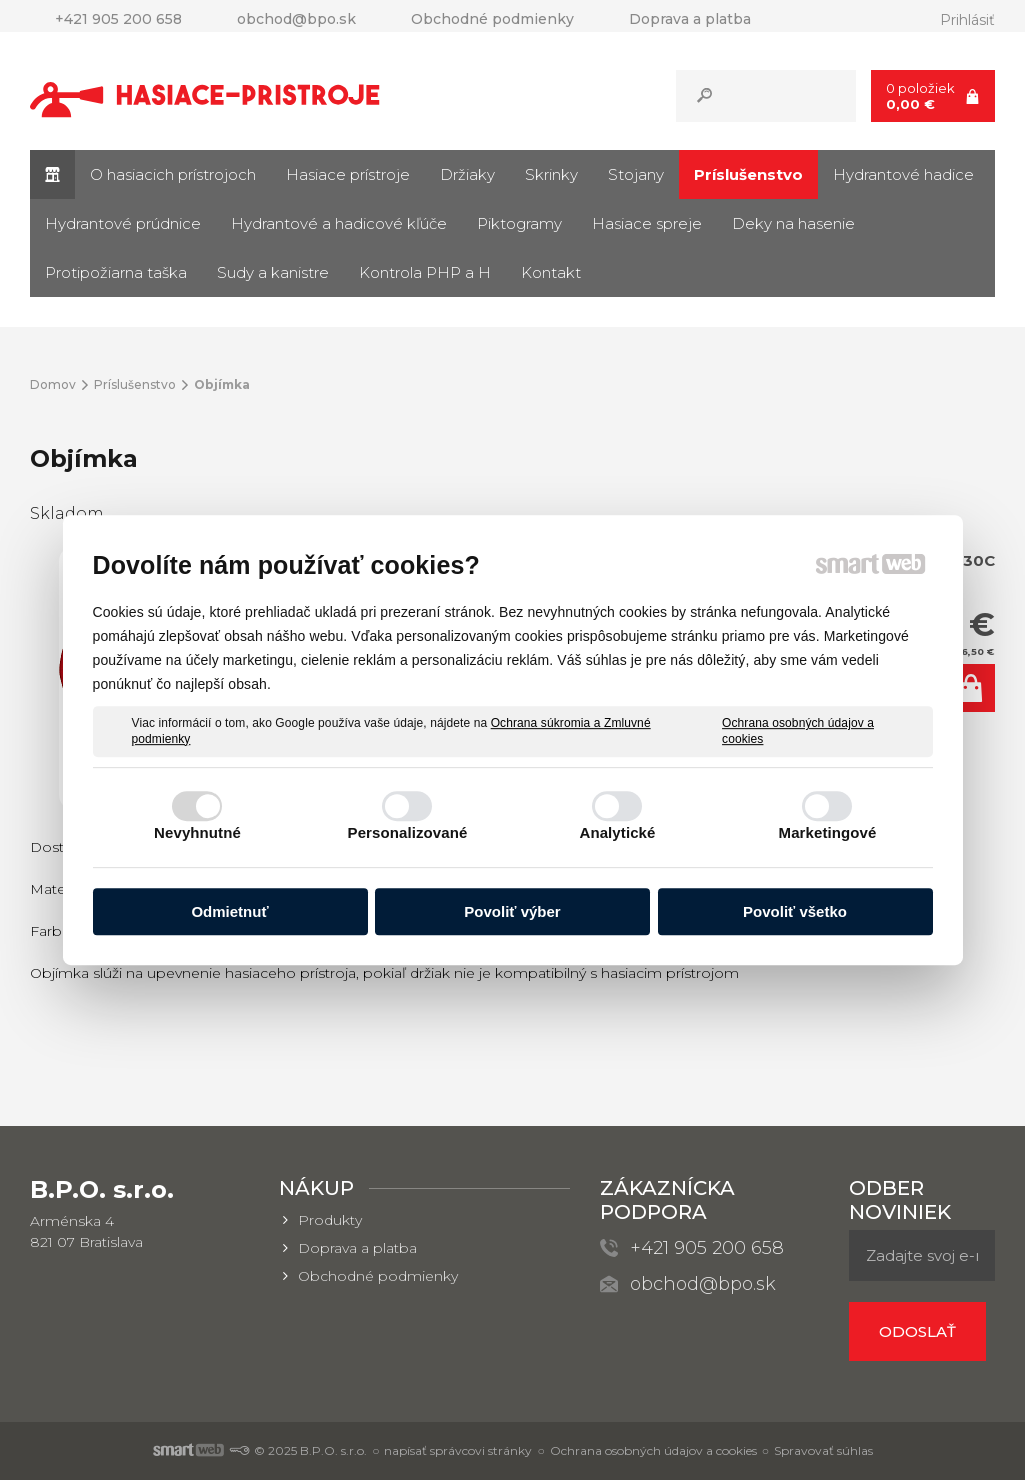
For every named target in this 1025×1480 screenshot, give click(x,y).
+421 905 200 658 (707, 1248)
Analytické (617, 832)
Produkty (330, 1220)
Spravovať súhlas (823, 1450)
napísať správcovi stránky (458, 1450)
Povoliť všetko (795, 911)
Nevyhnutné (197, 832)
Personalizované (408, 832)
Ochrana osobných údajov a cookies (798, 731)
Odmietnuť (229, 911)
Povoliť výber (512, 911)
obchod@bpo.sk (703, 1284)
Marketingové (828, 832)
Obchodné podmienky (378, 1276)
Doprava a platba (357, 1248)
